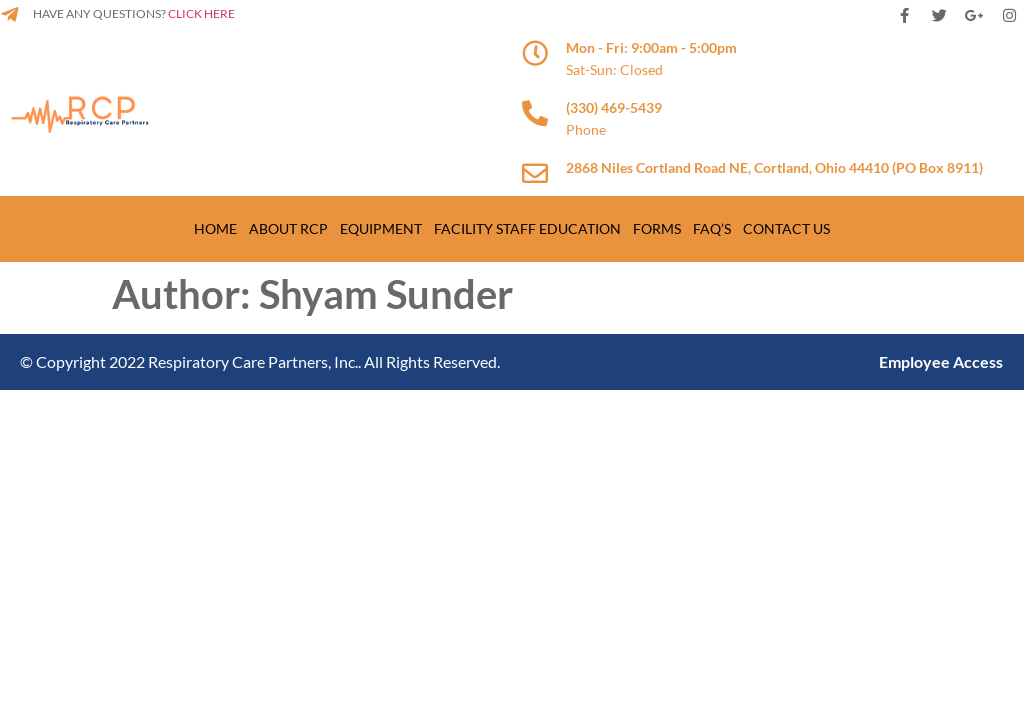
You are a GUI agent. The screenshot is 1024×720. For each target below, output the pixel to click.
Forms (657, 228)
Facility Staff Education (527, 228)
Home (215, 228)
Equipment (381, 228)
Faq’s (712, 228)
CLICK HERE (200, 13)
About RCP (288, 228)
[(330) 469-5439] (535, 113)
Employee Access (941, 361)
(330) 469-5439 (614, 107)
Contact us (786, 228)
